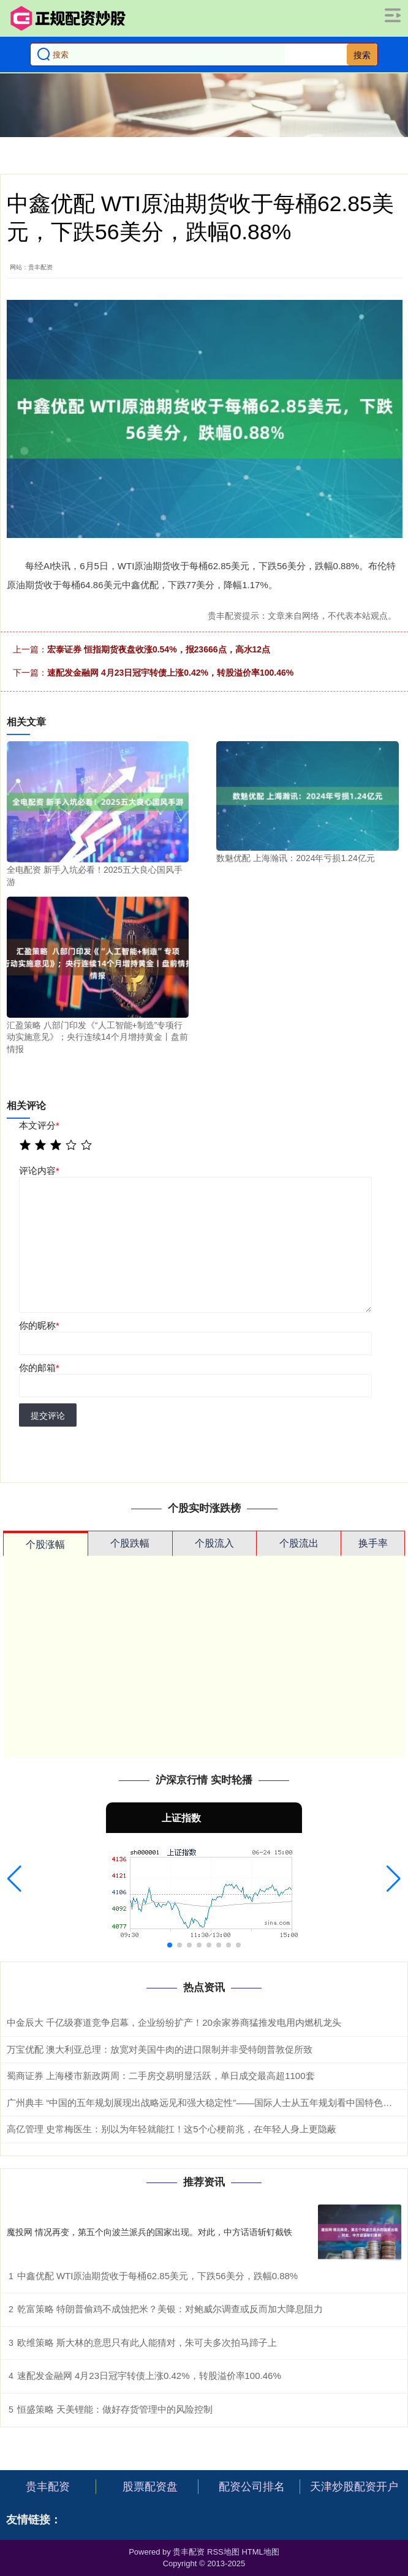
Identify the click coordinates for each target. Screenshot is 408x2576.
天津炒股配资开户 (354, 2487)
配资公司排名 (252, 2487)
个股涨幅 (45, 1544)
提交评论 (48, 1416)
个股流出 (299, 1543)
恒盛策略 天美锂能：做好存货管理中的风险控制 (115, 2409)
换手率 (373, 1543)
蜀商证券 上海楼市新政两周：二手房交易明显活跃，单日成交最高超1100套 (161, 2075)
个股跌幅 (129, 1543)
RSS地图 (223, 2551)
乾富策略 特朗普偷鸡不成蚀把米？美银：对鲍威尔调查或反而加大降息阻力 (170, 2309)
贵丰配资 (48, 2487)
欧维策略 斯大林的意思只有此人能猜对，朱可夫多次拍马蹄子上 (147, 2342)
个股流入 (214, 1543)
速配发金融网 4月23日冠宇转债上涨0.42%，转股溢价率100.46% (170, 673)
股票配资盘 (150, 2487)
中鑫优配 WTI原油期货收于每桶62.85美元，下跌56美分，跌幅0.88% (157, 2276)
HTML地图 (260, 2551)
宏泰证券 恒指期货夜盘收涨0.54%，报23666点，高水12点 (158, 649)
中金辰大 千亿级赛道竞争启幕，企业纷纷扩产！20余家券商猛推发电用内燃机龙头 (174, 2022)
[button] (14, 1878)
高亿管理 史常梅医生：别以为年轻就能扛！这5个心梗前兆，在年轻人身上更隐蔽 (171, 2129)
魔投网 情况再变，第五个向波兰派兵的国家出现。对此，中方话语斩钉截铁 (149, 2232)
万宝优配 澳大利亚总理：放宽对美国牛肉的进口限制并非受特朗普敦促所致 (159, 2049)
